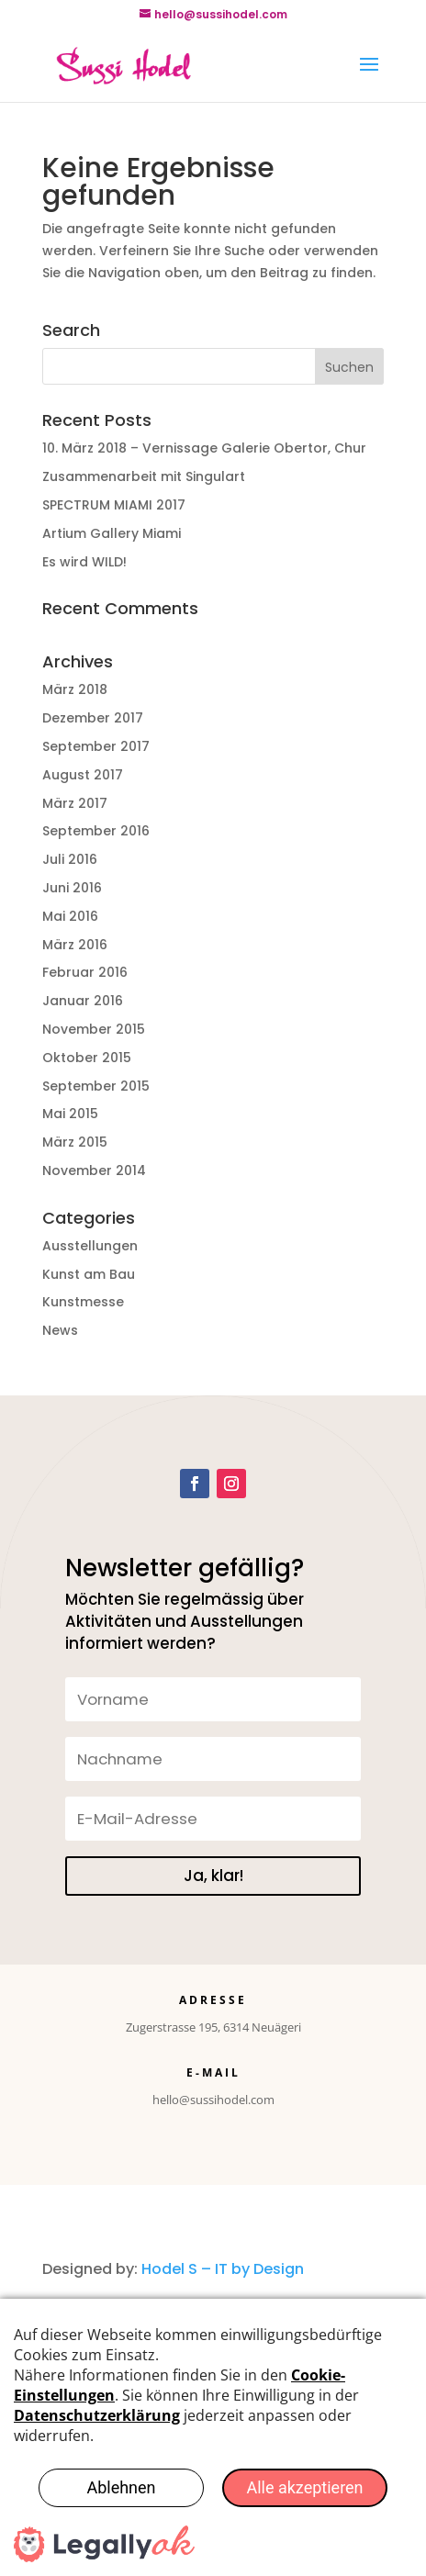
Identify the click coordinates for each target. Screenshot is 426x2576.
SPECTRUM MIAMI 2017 (113, 505)
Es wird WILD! (84, 562)
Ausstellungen (90, 1246)
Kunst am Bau (88, 1274)
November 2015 (93, 1029)
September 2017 (96, 746)
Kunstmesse (83, 1302)
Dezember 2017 (92, 718)
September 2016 (96, 831)
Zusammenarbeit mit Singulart (143, 476)
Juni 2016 (72, 888)
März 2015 (74, 1142)
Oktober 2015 (86, 1057)
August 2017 (82, 775)
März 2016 (74, 944)
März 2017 (74, 803)
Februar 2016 (85, 972)
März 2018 (74, 689)
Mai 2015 (70, 1113)
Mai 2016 (70, 916)
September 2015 (96, 1086)
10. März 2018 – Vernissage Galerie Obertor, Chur (204, 448)
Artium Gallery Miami (111, 533)
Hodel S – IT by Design (222, 2268)
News (60, 1330)
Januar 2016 (82, 1000)
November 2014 (94, 1170)
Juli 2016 (69, 859)
